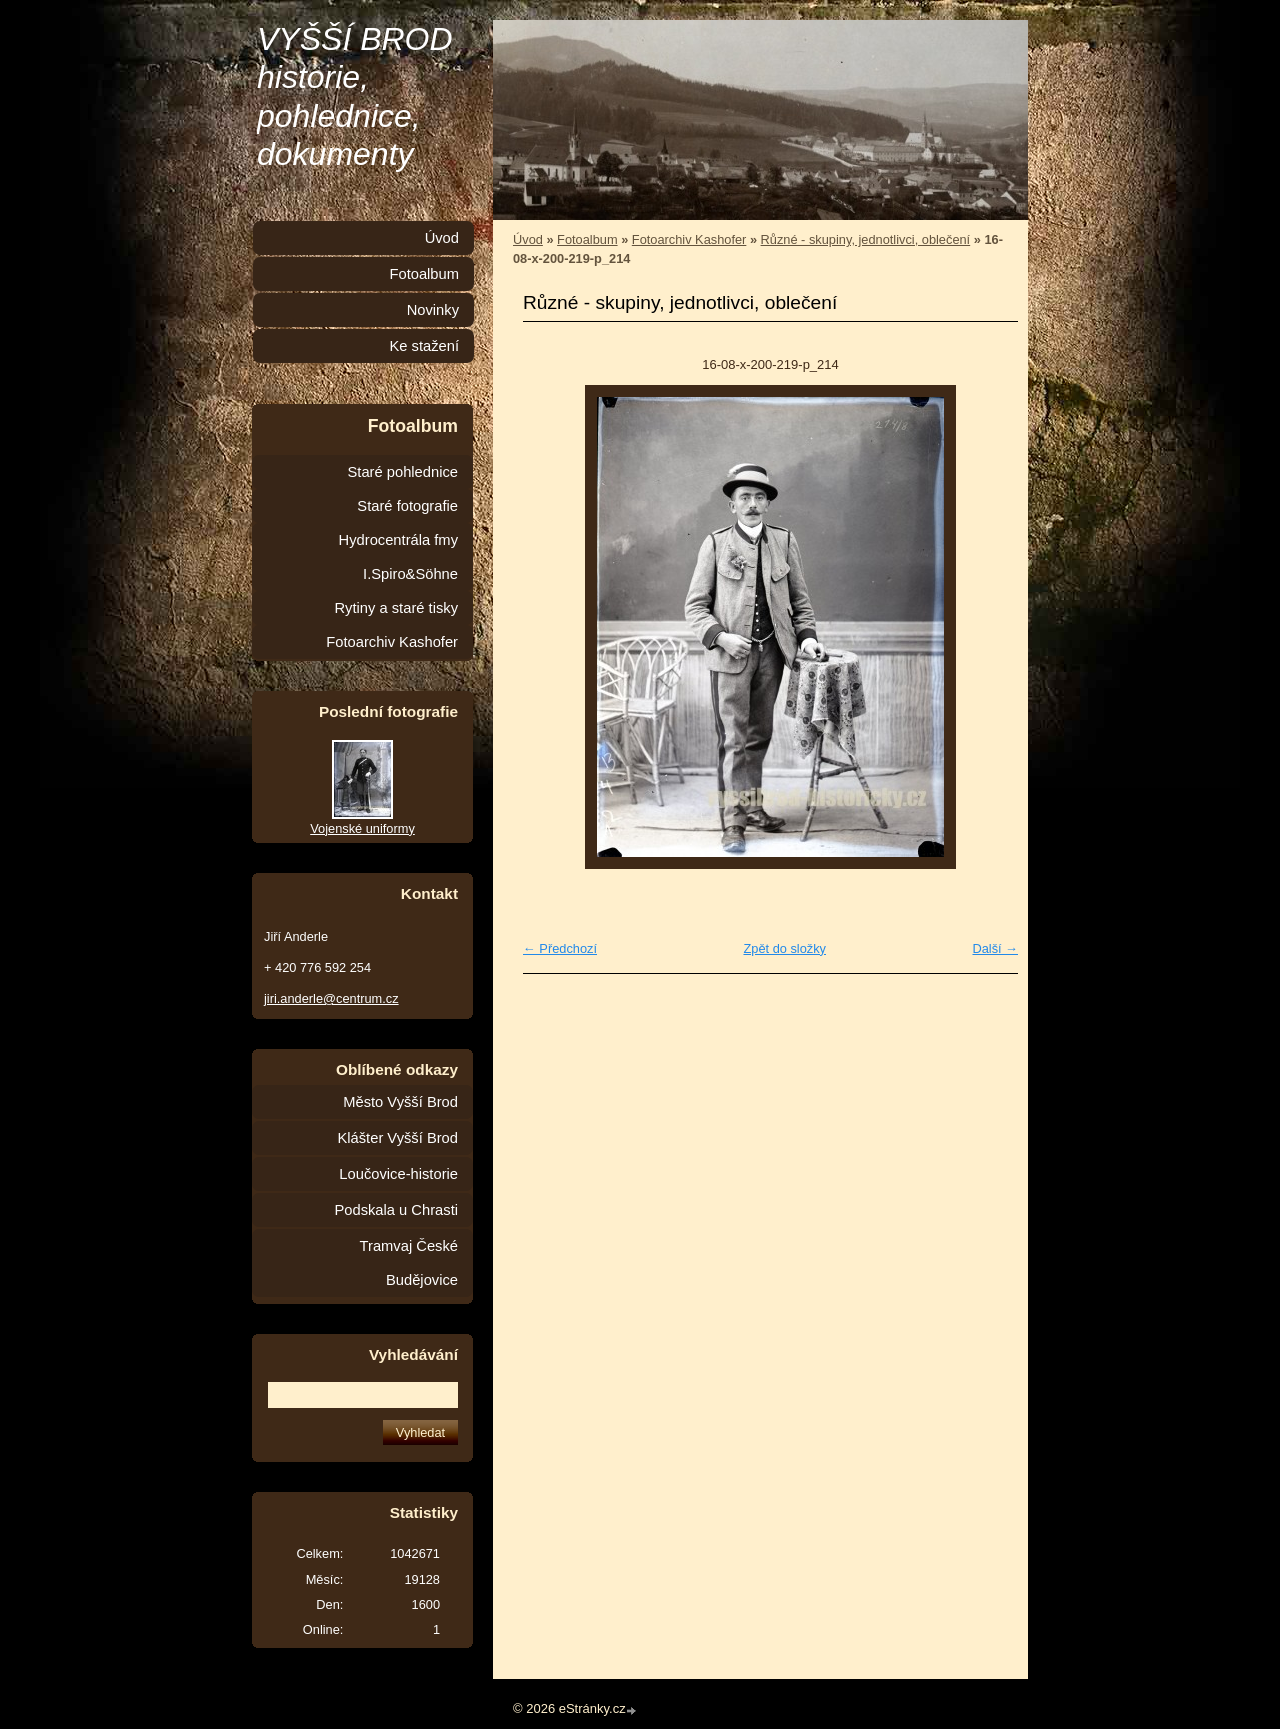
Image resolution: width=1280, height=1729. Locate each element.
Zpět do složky (784, 948)
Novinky (433, 310)
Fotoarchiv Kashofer (689, 239)
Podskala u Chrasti (396, 1210)
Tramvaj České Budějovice (409, 1263)
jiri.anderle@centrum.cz (331, 998)
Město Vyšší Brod (400, 1102)
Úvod (528, 239)
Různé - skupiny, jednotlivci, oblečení (866, 239)
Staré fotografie (407, 506)
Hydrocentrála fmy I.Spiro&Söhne (398, 557)
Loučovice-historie (398, 1174)
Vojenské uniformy (362, 828)
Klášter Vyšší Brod (397, 1138)
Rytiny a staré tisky (396, 608)
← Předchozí (560, 948)
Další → (995, 948)
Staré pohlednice (403, 472)
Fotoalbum (587, 239)
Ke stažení (424, 346)
